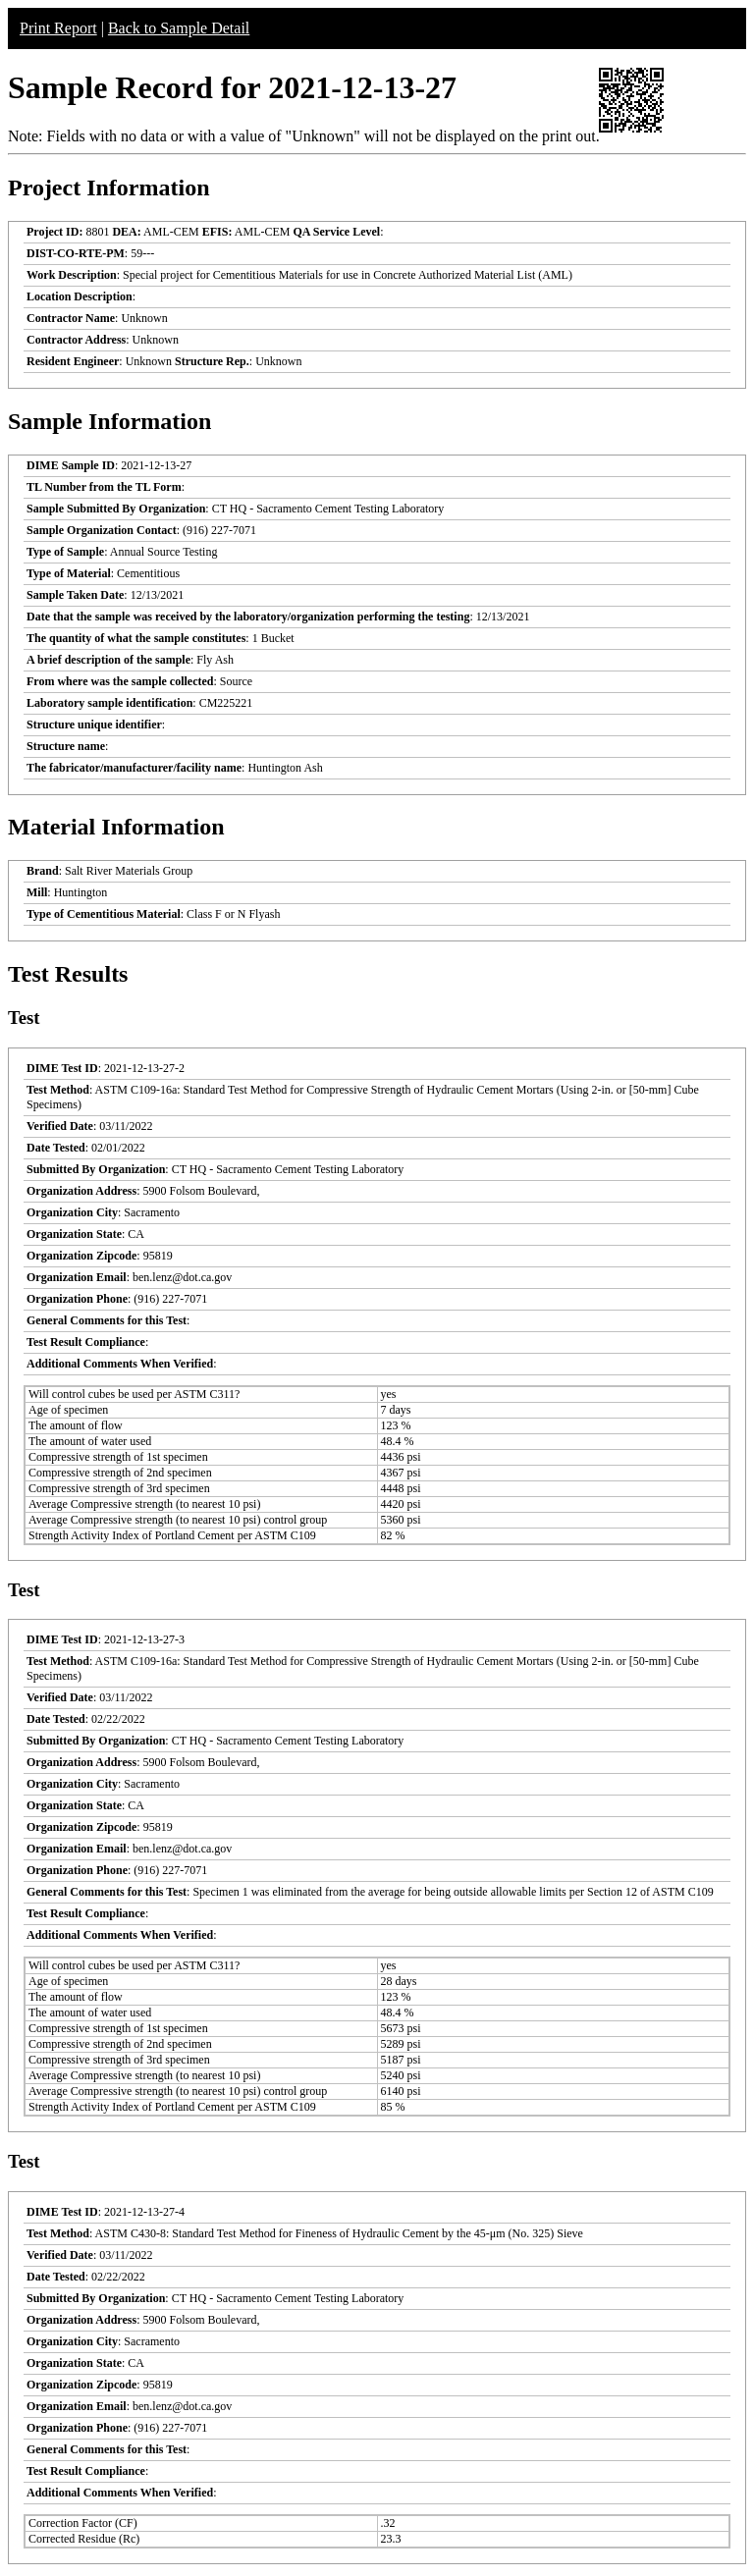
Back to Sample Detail (178, 28)
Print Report (58, 28)
